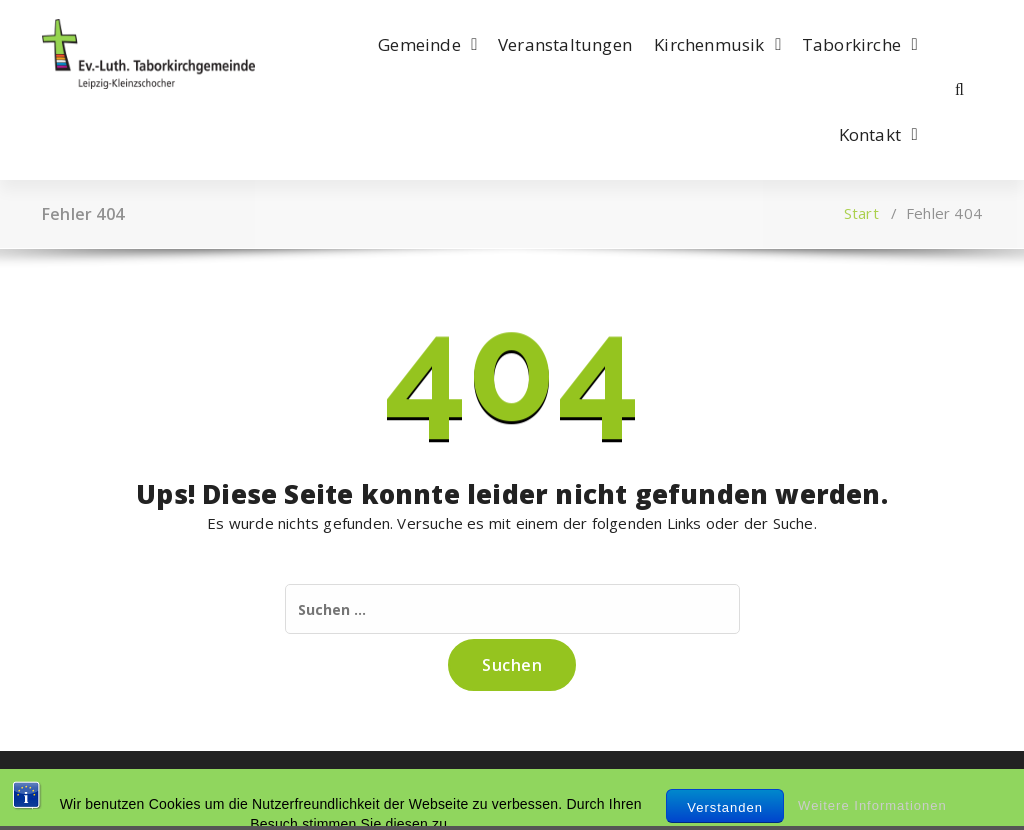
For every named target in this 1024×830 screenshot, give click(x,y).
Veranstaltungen (565, 44)
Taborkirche (851, 44)
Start (861, 213)
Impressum (82, 790)
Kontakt (870, 134)
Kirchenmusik (709, 44)
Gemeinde (419, 44)
